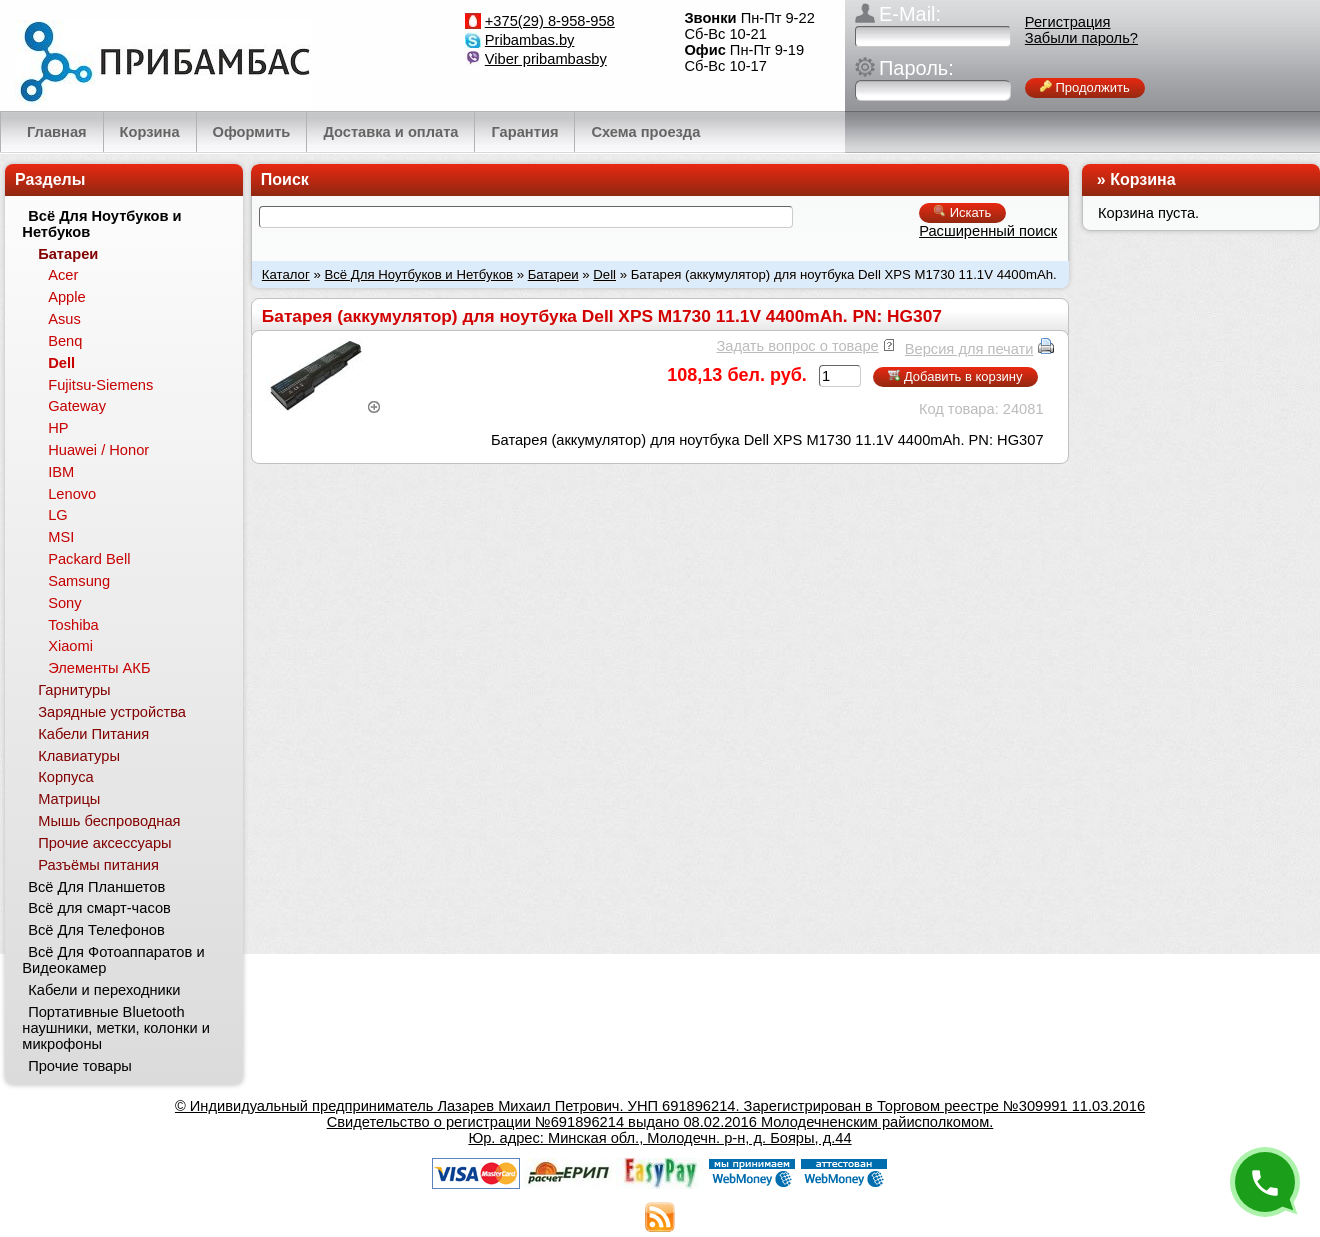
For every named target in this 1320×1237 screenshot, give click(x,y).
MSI (61, 537)
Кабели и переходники (104, 990)
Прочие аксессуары (104, 843)
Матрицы (69, 799)
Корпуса (65, 777)
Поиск (285, 179)
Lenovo (72, 494)
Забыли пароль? (1081, 38)
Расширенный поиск (988, 231)
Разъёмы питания (98, 865)
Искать (962, 212)
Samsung (79, 581)
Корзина (1142, 179)
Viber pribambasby (546, 59)
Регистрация (1068, 22)
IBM (61, 472)
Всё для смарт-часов (99, 908)
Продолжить (1085, 87)
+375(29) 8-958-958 (550, 21)
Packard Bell (89, 559)
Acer (63, 275)
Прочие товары (80, 1066)
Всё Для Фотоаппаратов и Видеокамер (113, 960)
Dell (604, 274)
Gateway (77, 406)
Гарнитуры (74, 690)
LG (58, 515)
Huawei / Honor (98, 450)
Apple (67, 297)
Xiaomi (70, 646)
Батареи (553, 274)
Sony (64, 603)
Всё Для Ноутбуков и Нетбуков (418, 274)
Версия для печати (969, 349)
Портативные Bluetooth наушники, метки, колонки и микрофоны (116, 1028)
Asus (64, 319)
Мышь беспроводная (109, 821)
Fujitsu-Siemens (100, 385)
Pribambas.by (530, 40)
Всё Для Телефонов (96, 930)
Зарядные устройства (112, 712)
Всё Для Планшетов (96, 887)
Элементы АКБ (99, 668)
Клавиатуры (79, 756)
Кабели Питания (93, 734)
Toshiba (73, 625)
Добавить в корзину (955, 376)
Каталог (286, 274)
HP (58, 428)
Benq (65, 341)
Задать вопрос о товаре (797, 346)
